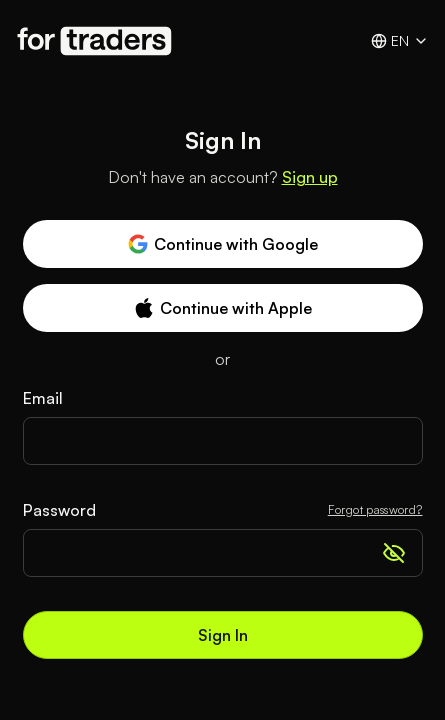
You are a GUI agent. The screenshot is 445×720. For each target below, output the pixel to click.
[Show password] (394, 553)
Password (59, 510)
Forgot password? (375, 509)
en (400, 41)
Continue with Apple (223, 308)
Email (43, 398)
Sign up (310, 177)
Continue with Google (223, 244)
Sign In (223, 635)
